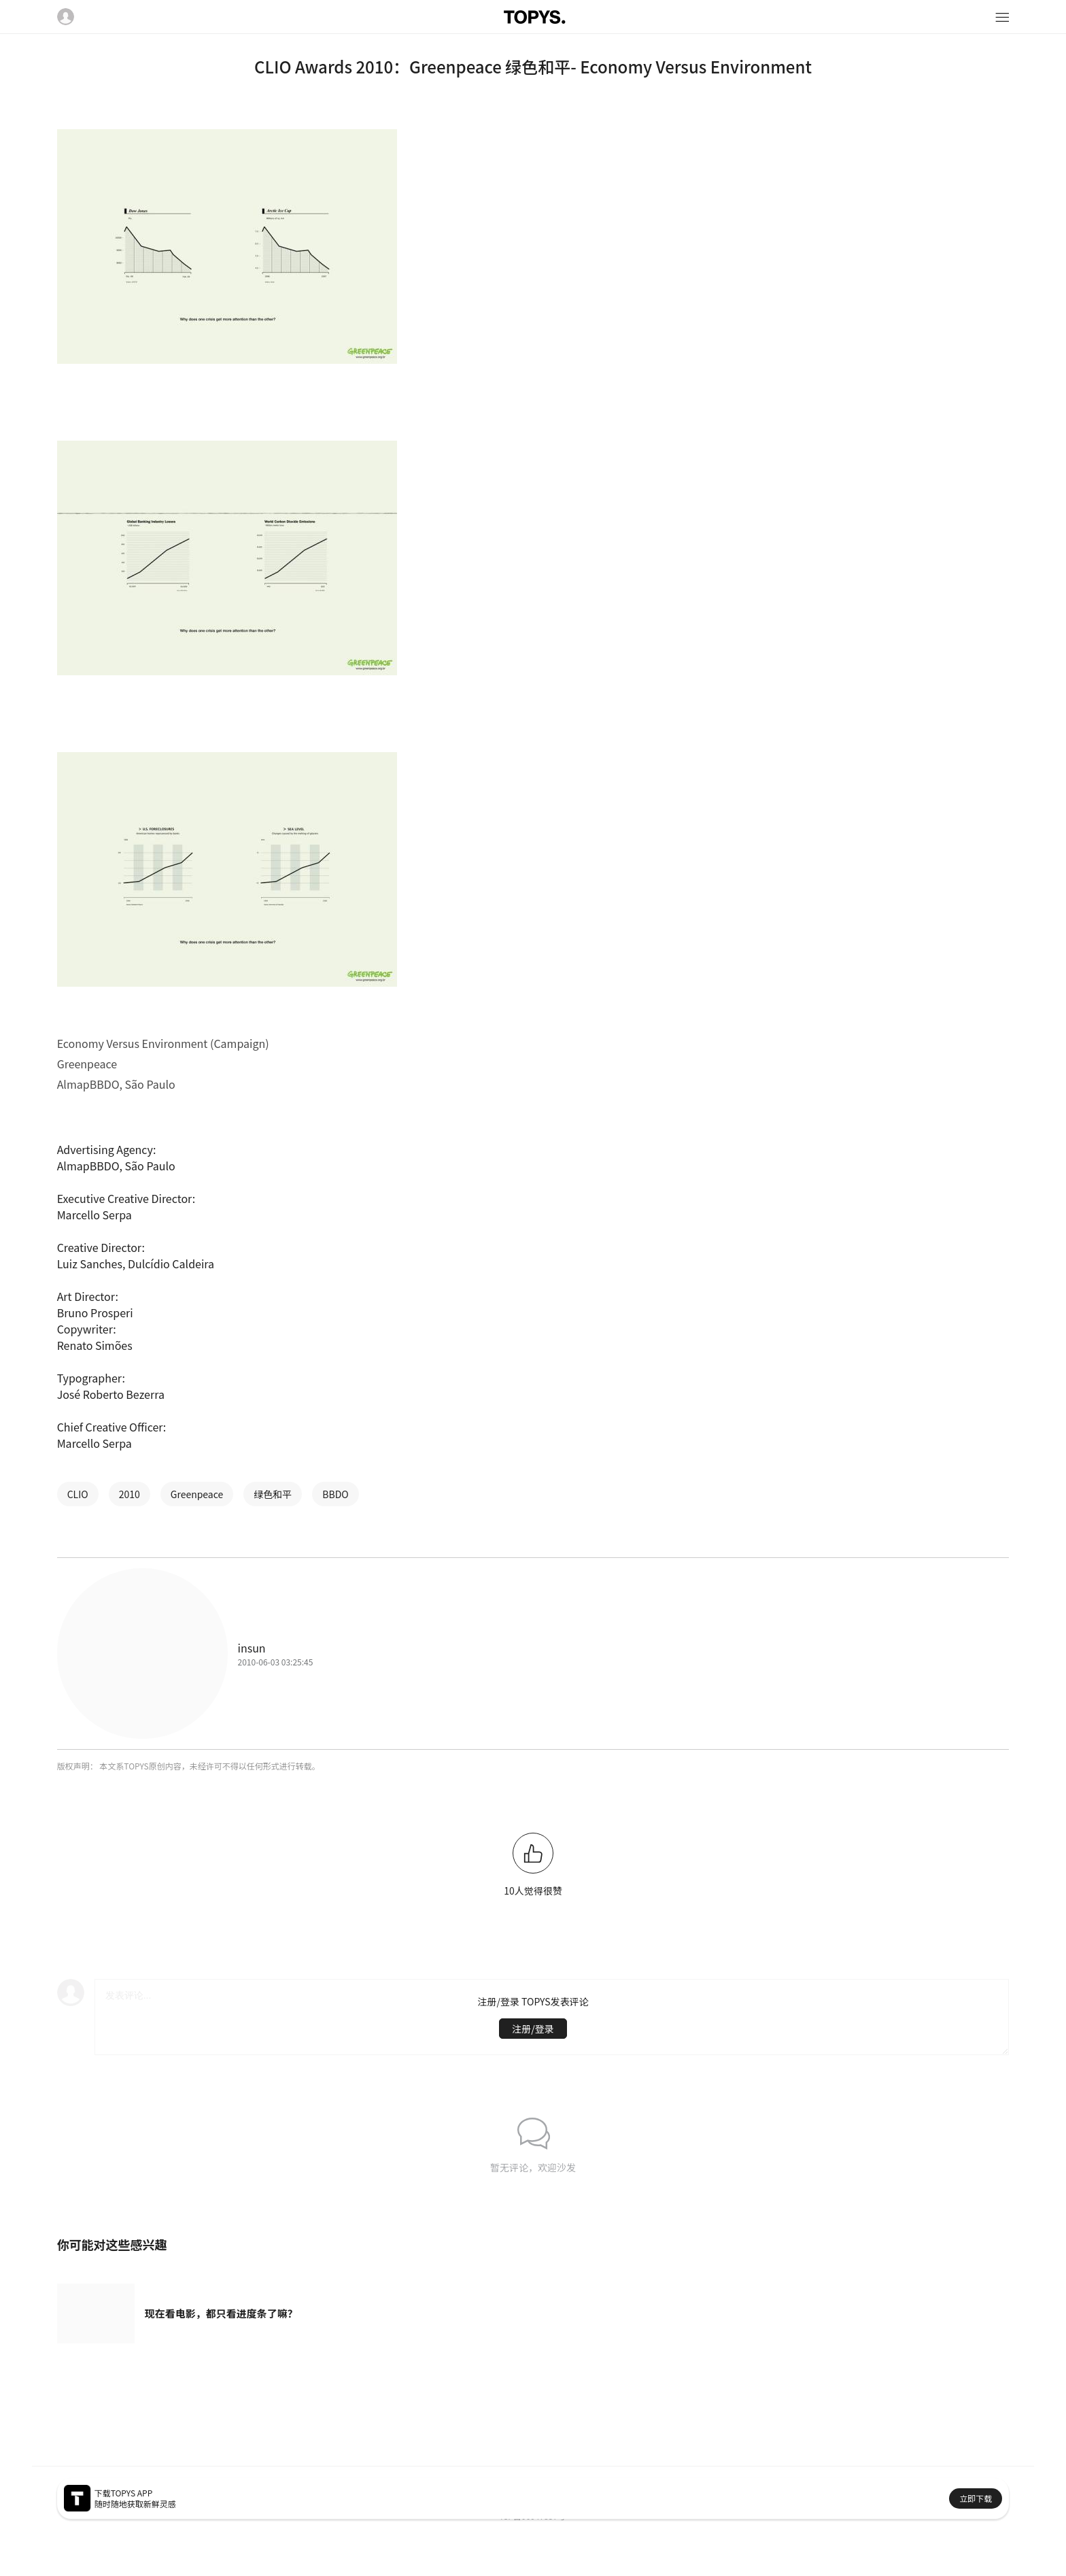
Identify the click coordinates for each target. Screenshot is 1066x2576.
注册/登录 (533, 2028)
